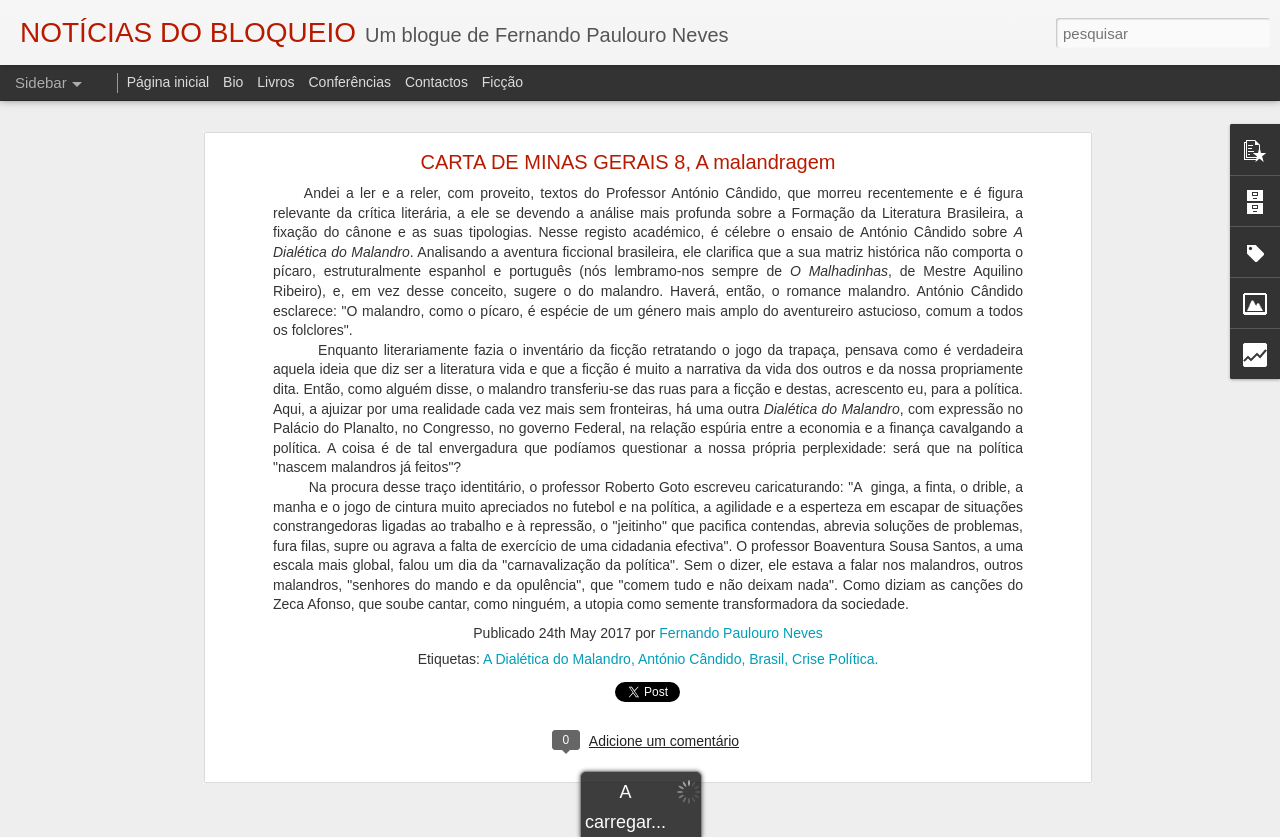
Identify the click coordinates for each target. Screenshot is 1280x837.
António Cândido (690, 554)
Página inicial (168, 82)
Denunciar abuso (866, 826)
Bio (233, 82)
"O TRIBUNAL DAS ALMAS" (124, 797)
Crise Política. (835, 554)
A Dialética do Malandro (557, 554)
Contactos (436, 82)
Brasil (766, 554)
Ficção (502, 82)
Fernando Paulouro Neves (740, 528)
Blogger (799, 826)
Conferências (349, 82)
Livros (275, 82)
